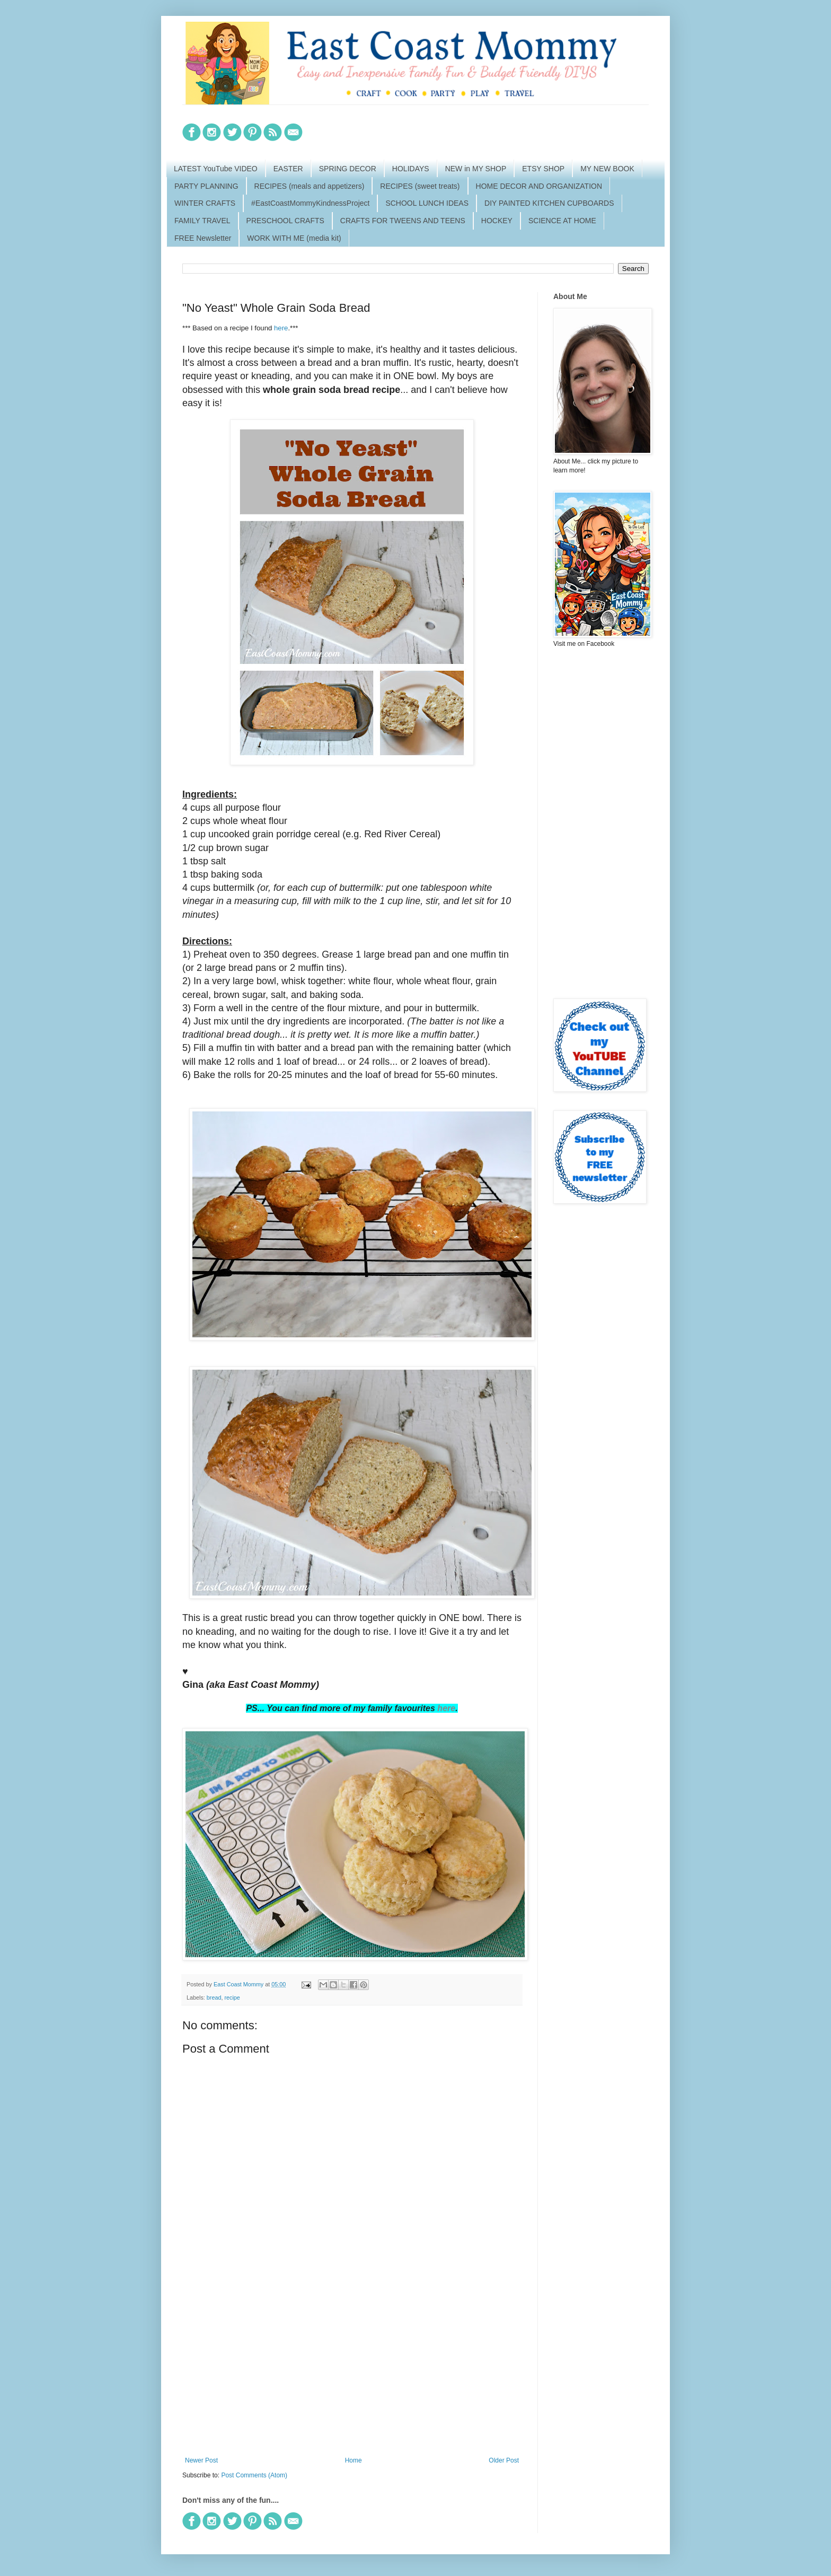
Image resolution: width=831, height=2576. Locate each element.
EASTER (288, 168)
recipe (232, 1997)
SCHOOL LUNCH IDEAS (426, 203)
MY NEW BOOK (607, 168)
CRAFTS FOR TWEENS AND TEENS (402, 220)
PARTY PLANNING (206, 186)
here (281, 328)
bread (214, 1997)
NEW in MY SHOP (476, 168)
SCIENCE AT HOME (562, 220)
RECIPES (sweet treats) (419, 186)
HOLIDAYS (410, 168)
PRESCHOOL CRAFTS (285, 220)
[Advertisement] (351, 2369)
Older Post (504, 2460)
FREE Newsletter (202, 238)
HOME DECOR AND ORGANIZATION (539, 186)
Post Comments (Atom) (254, 2475)
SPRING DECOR (347, 168)
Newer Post (201, 2460)
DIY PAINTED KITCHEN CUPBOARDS (549, 203)
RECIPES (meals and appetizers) (309, 186)
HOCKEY (496, 220)
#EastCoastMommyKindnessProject (310, 203)
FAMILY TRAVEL (202, 220)
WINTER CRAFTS (204, 203)
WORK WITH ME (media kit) (294, 238)
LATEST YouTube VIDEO (216, 168)
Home (353, 2460)
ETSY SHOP (543, 168)
